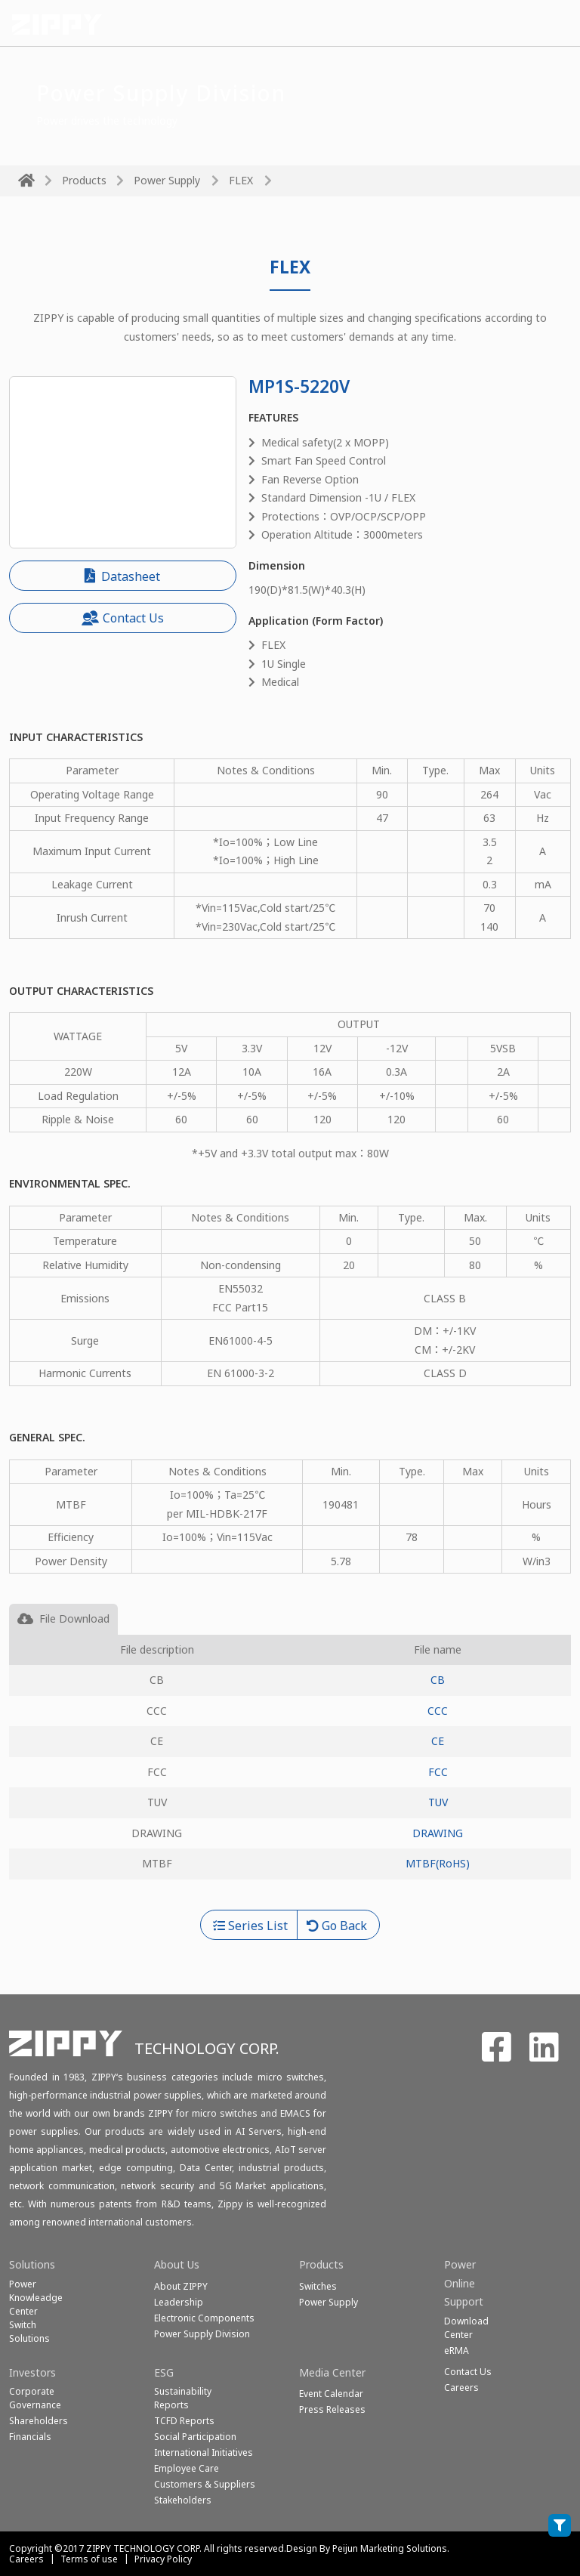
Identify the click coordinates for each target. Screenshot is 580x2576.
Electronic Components (204, 2318)
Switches (318, 2286)
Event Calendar (331, 2393)
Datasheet (122, 576)
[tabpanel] (290, 1772)
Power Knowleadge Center (36, 2298)
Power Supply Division (202, 2333)
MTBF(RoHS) (438, 1863)
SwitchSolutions (29, 2331)
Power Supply (167, 180)
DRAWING (437, 1833)
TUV (438, 1802)
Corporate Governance (35, 2398)
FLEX (241, 180)
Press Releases (332, 2409)
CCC (437, 1710)
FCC (438, 1772)
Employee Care (186, 2468)
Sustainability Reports (182, 2398)
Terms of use (89, 2559)
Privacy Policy (163, 2559)
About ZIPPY (181, 2286)
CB (437, 1680)
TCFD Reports (184, 2420)
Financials (30, 2436)
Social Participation (195, 2436)
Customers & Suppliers (204, 2484)
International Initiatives (203, 2452)
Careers (26, 2559)
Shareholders (38, 2420)
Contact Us (123, 618)
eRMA (456, 2350)
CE (437, 1741)
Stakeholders (182, 2500)
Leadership (178, 2302)
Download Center (466, 2328)
